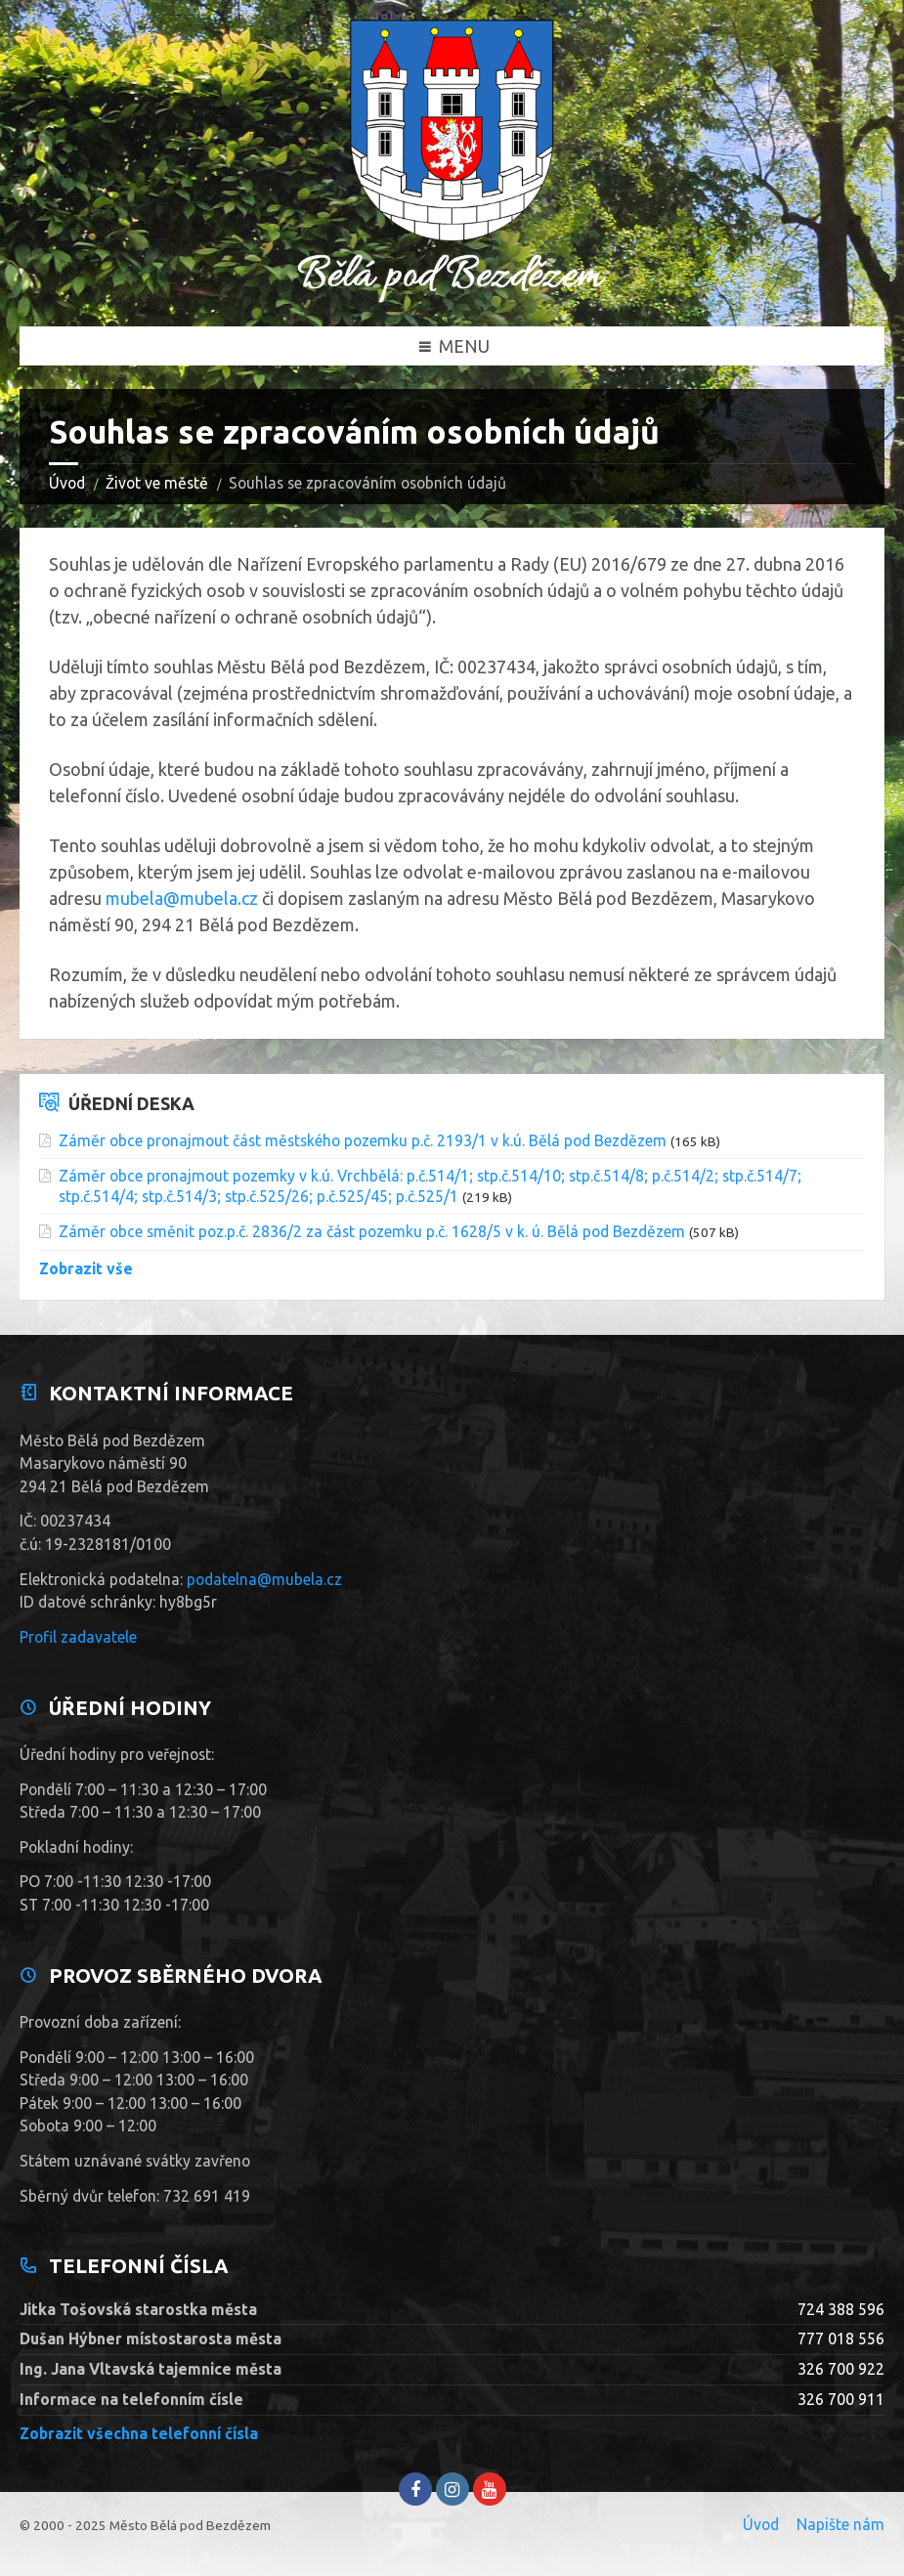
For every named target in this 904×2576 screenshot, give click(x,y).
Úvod (67, 483)
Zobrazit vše (86, 1268)
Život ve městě (157, 483)
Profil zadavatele (78, 1637)
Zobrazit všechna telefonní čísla (139, 2433)
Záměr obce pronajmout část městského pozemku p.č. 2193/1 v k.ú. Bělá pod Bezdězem (363, 1140)
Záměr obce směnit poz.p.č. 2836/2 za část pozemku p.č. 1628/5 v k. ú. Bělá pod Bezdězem (372, 1231)
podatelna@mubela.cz (264, 1579)
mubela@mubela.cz (182, 898)
